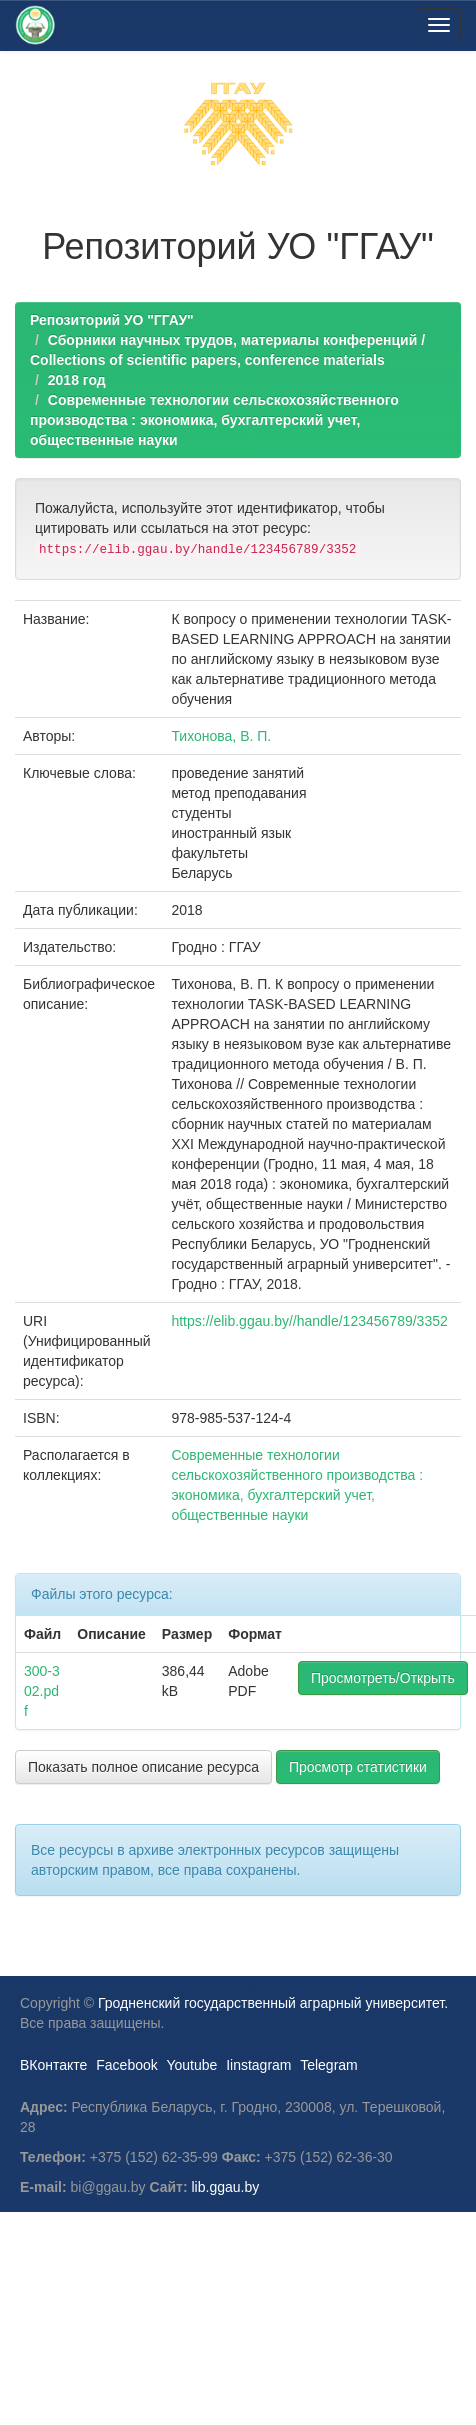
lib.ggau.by (226, 2187)
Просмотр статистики (358, 1767)
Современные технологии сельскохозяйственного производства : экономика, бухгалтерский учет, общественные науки (214, 420)
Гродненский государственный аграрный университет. (273, 2003)
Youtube (191, 2065)
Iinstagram (258, 2065)
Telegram (329, 2065)
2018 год (77, 380)
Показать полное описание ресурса (143, 1767)
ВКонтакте (53, 2065)
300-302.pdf (42, 1691)
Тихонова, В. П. (221, 736)
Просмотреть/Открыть (383, 1678)
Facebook (126, 2065)
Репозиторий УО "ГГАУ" (112, 320)
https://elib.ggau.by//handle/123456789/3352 (309, 1321)
